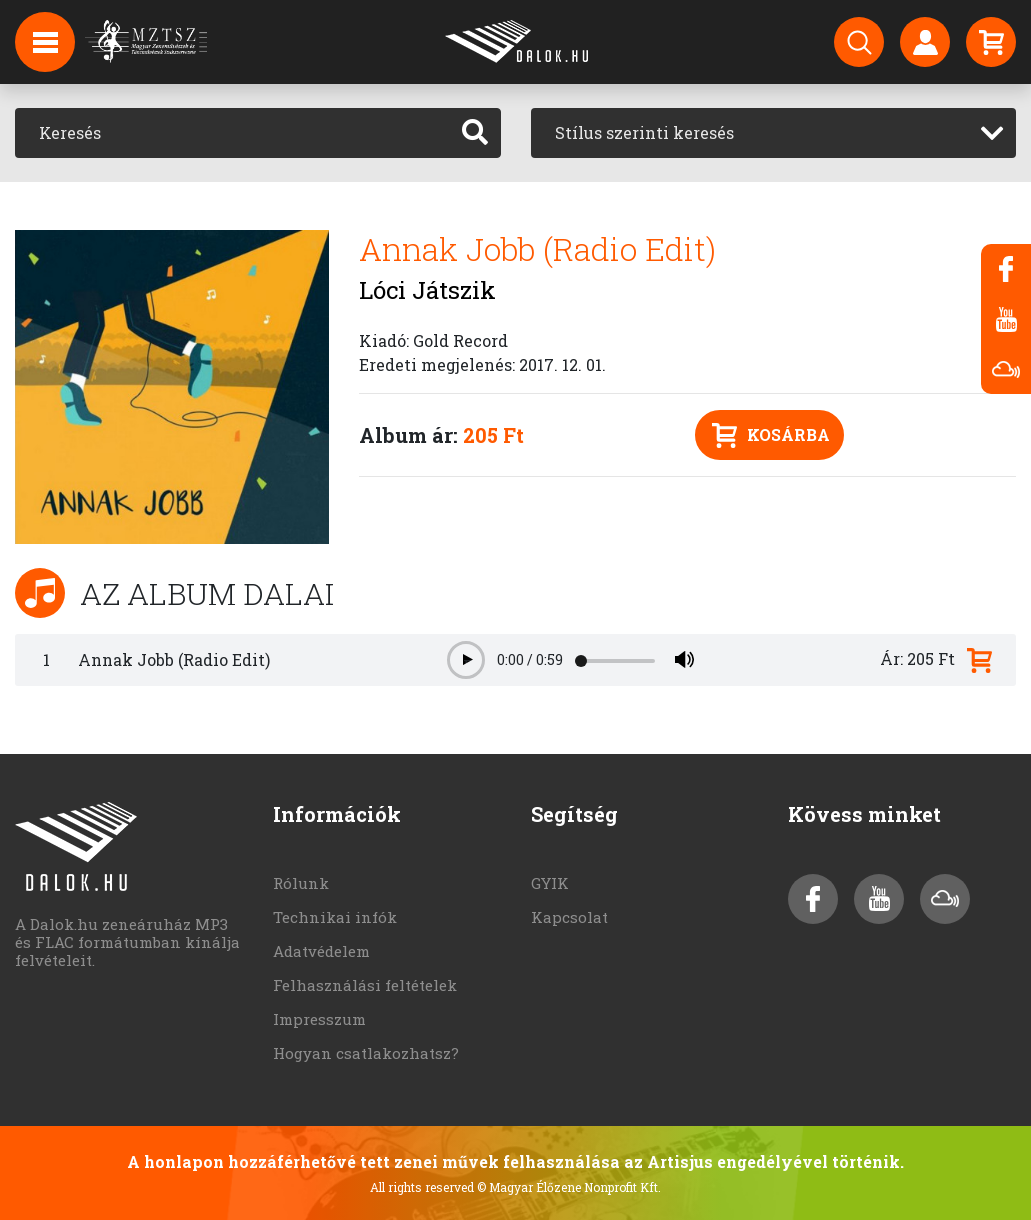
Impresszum (319, 1019)
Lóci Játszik (427, 290)
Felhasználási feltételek (365, 985)
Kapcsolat (569, 917)
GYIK (550, 883)
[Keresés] (232, 133)
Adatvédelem (321, 951)
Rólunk (301, 883)
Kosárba (771, 435)
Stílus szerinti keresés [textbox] (644, 132)
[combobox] (774, 133)
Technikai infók (335, 917)
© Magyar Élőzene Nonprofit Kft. (569, 1187)
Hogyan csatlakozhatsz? (366, 1053)
